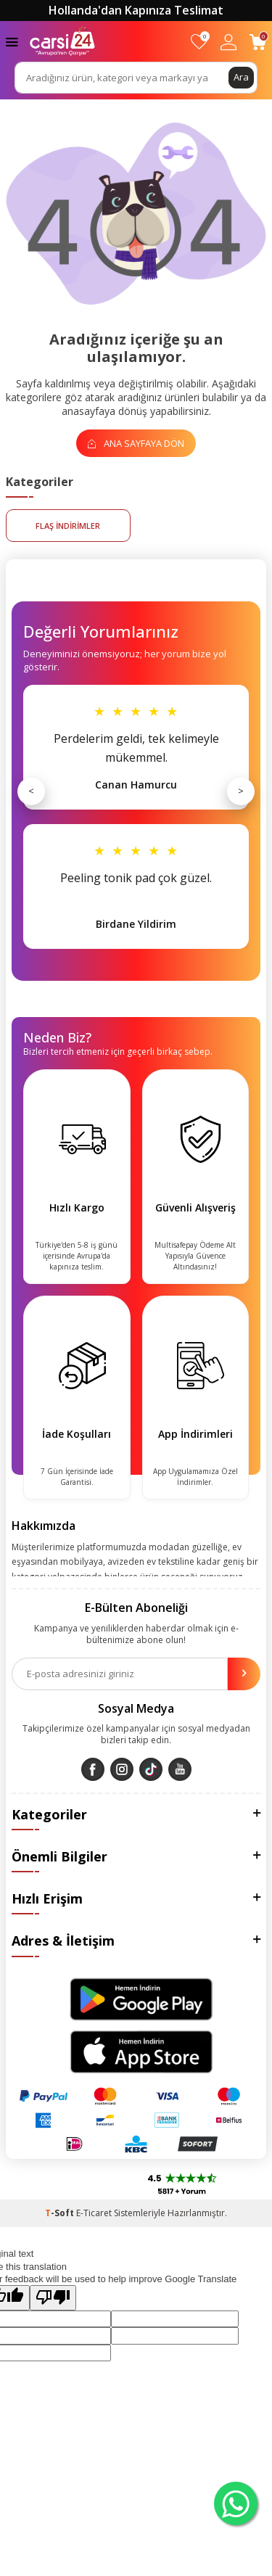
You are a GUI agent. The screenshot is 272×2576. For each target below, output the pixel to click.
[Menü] (12, 41)
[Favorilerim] (199, 41)
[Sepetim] (258, 41)
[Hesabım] (228, 41)
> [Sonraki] (241, 790)
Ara (241, 76)
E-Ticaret (94, 2213)
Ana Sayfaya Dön (136, 443)
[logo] (62, 41)
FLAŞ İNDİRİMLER (68, 525)
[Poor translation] (53, 2297)
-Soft (60, 2213)
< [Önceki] (31, 790)
